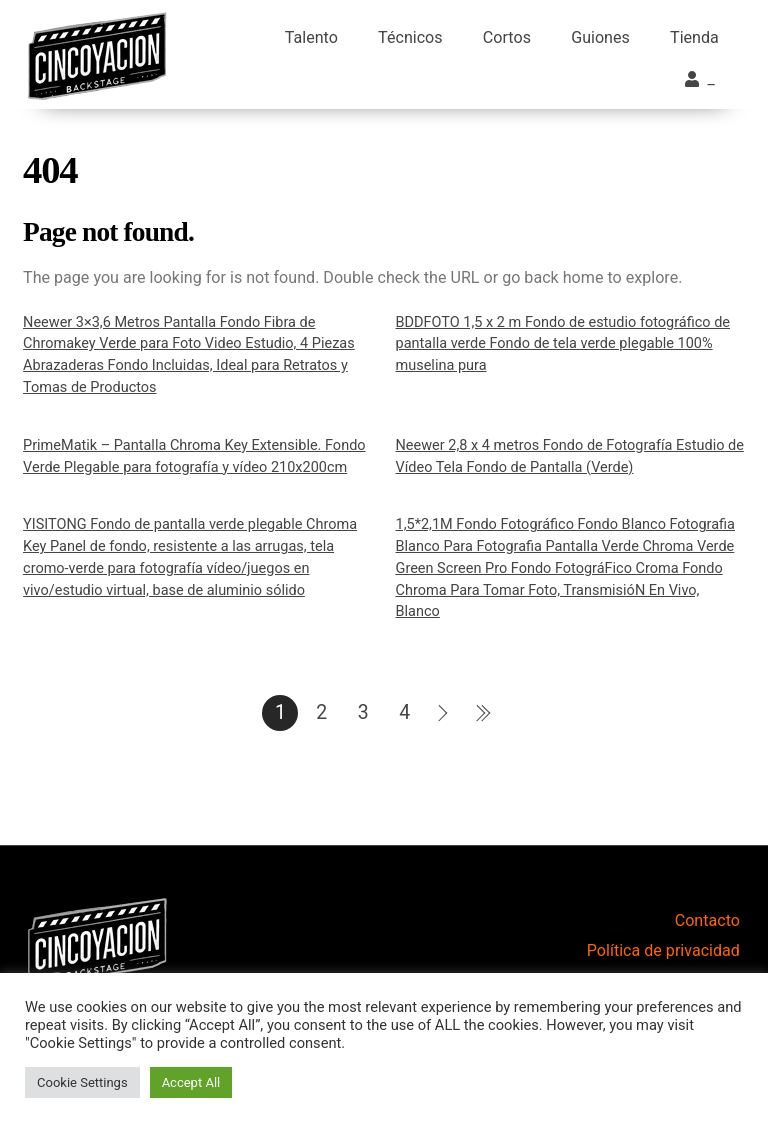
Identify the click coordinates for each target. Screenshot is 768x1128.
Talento (311, 37)
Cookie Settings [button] (82, 1082)
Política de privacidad (663, 950)
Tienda (694, 37)
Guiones (600, 37)
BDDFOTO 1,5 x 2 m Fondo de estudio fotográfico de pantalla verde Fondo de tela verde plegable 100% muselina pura (563, 344)
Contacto (707, 920)
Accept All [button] (191, 1082)
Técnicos (410, 37)
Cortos (507, 37)
